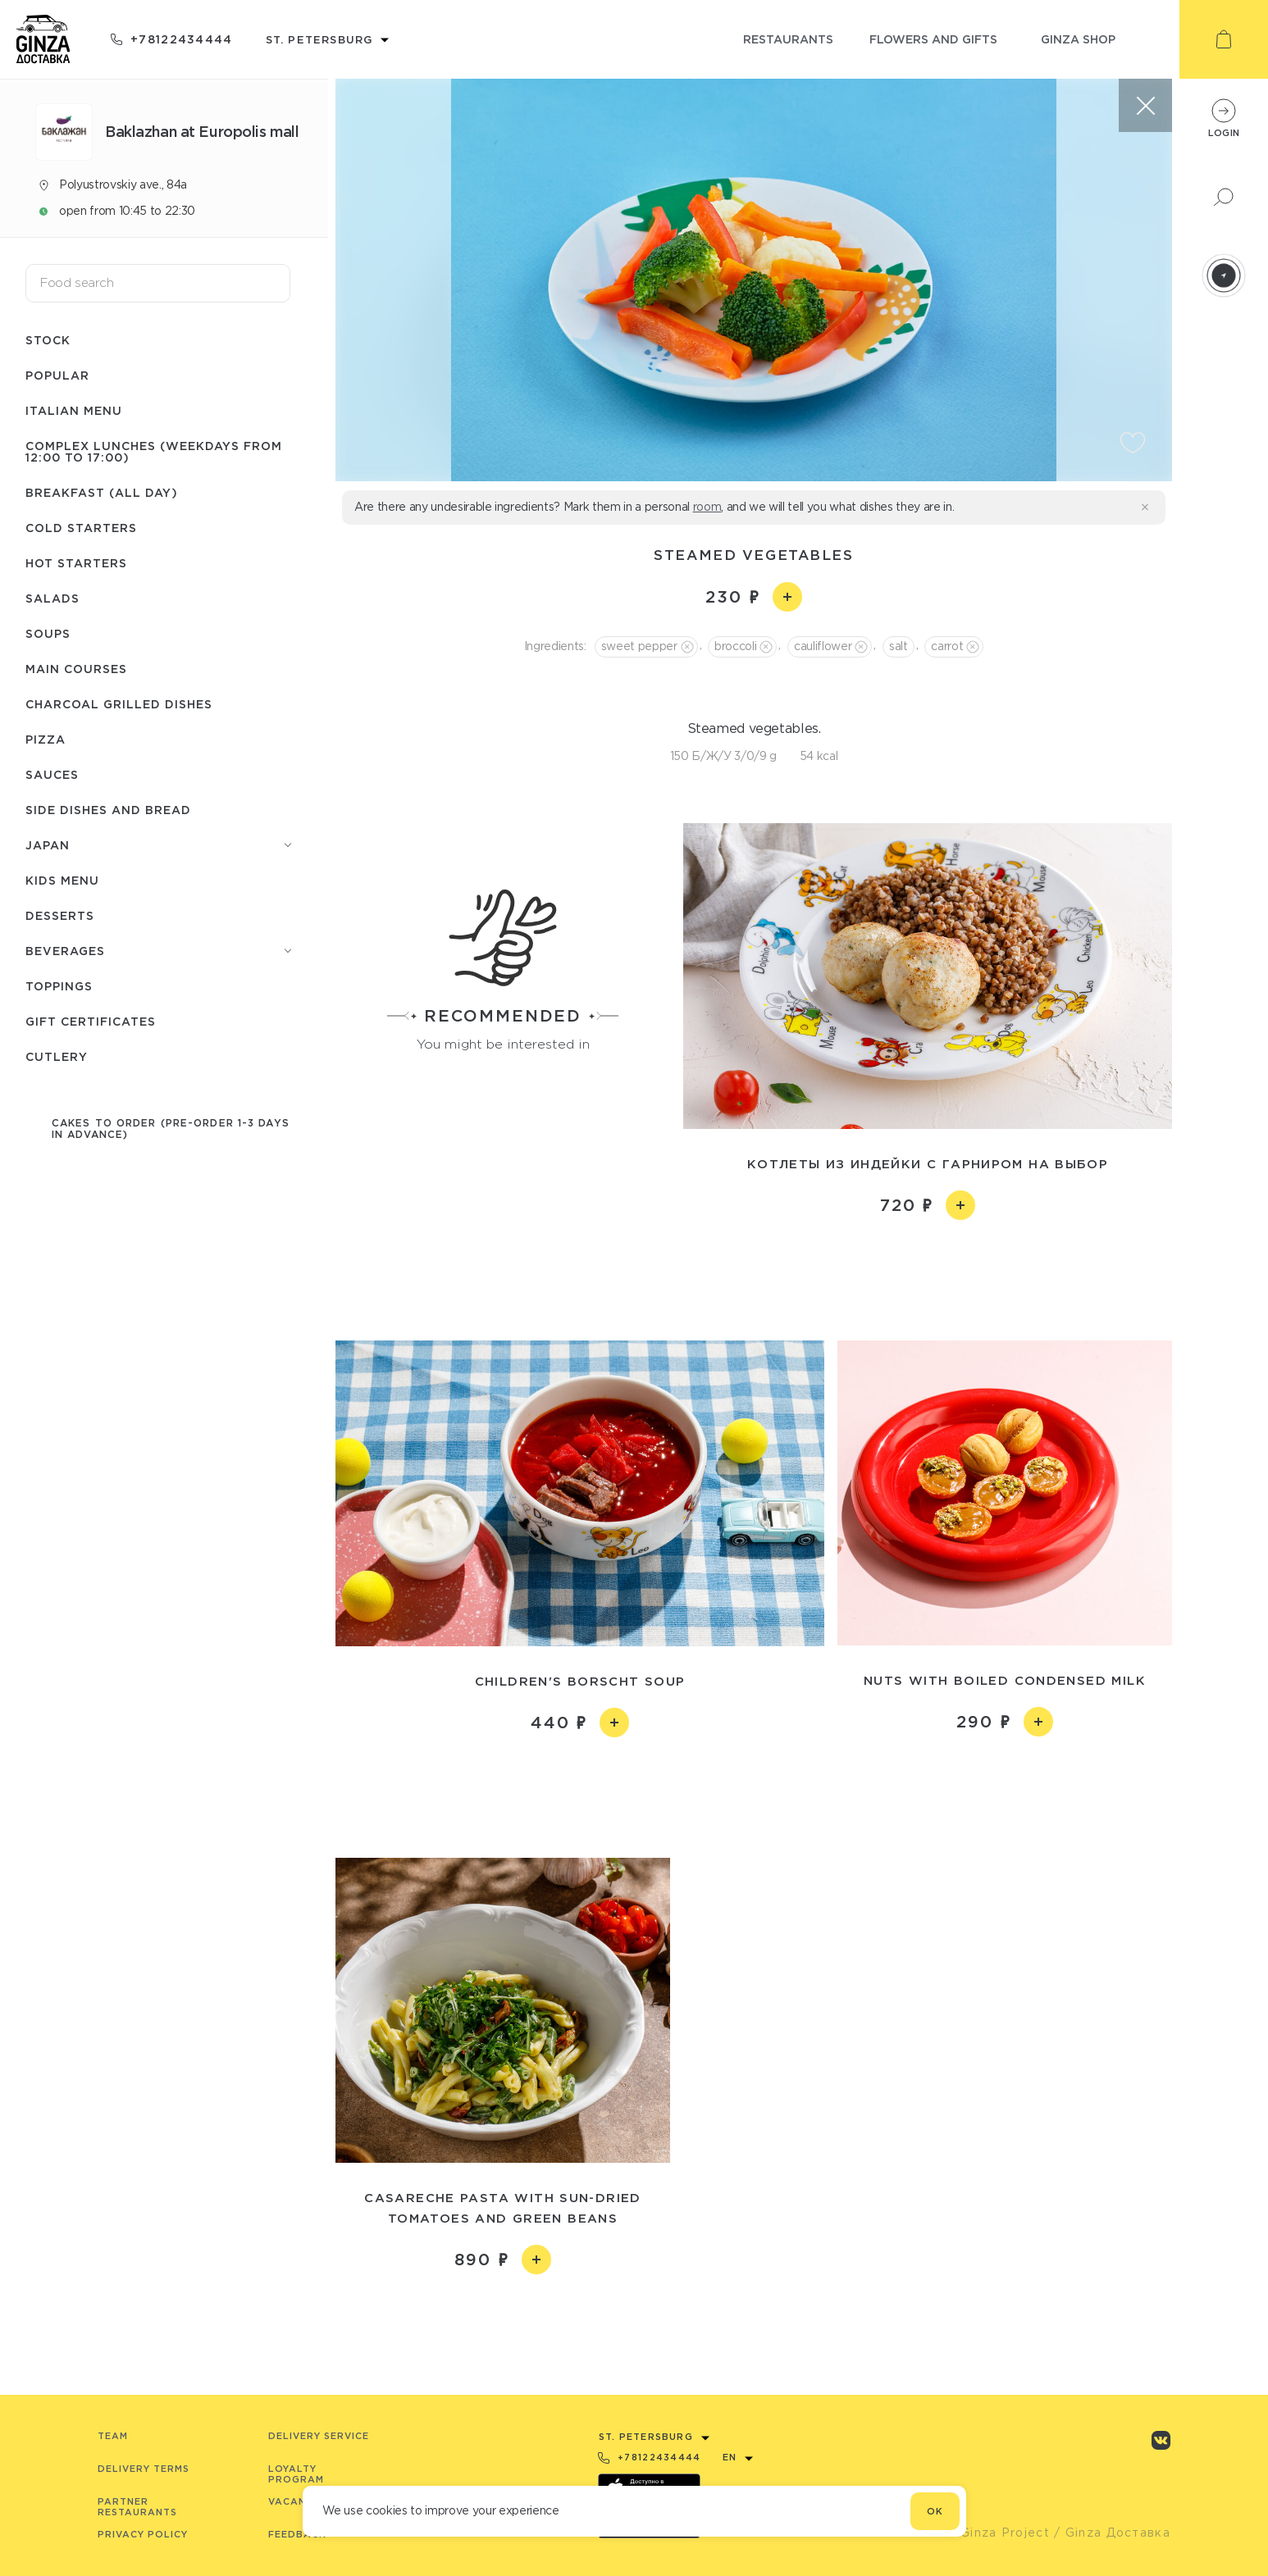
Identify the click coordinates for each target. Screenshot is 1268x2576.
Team (113, 2436)
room (707, 506)
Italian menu (73, 410)
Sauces (52, 774)
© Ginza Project (997, 2532)
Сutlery (56, 1056)
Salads (52, 598)
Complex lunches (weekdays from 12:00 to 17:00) (153, 451)
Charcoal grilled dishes (118, 704)
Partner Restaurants (137, 2506)
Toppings (59, 986)
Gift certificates (90, 1021)
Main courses (76, 668)
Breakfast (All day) (101, 492)
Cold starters (81, 527)
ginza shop (1078, 39)
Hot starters (76, 563)
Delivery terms (143, 2469)
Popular (57, 375)
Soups (48, 633)
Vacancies (299, 2501)
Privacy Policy (143, 2534)
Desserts (59, 915)
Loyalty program (296, 2474)
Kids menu (62, 880)
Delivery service (318, 2436)
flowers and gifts (933, 39)
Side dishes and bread (108, 809)
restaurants (788, 39)
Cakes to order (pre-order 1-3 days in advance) (171, 1128)
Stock (48, 340)
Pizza (45, 739)
